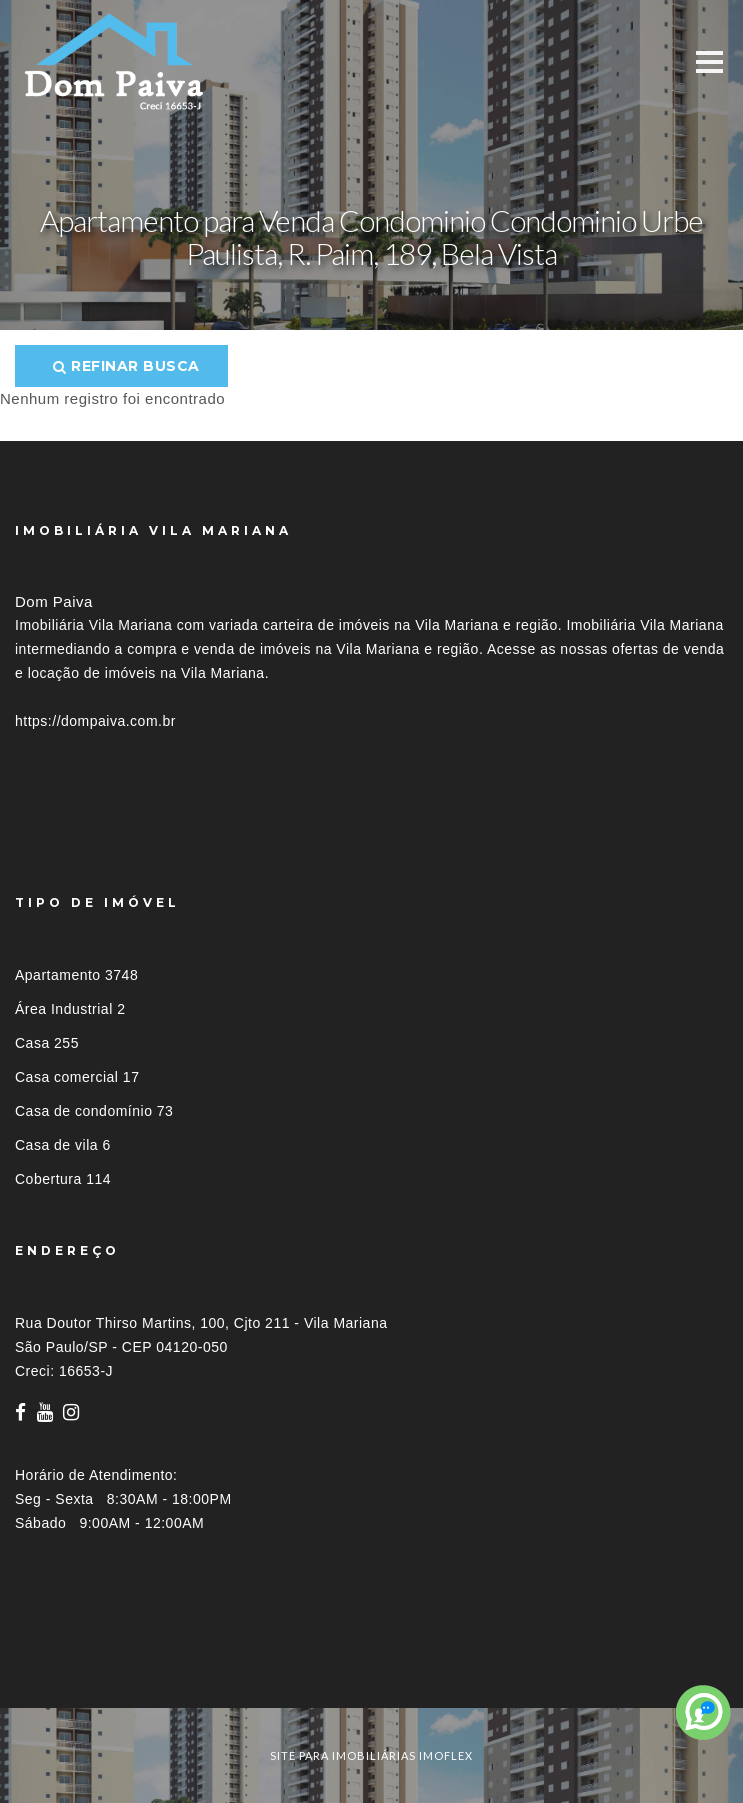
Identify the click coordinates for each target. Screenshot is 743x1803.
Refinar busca (126, 366)
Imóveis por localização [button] (96, 1671)
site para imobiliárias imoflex (371, 1755)
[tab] (371, 1671)
